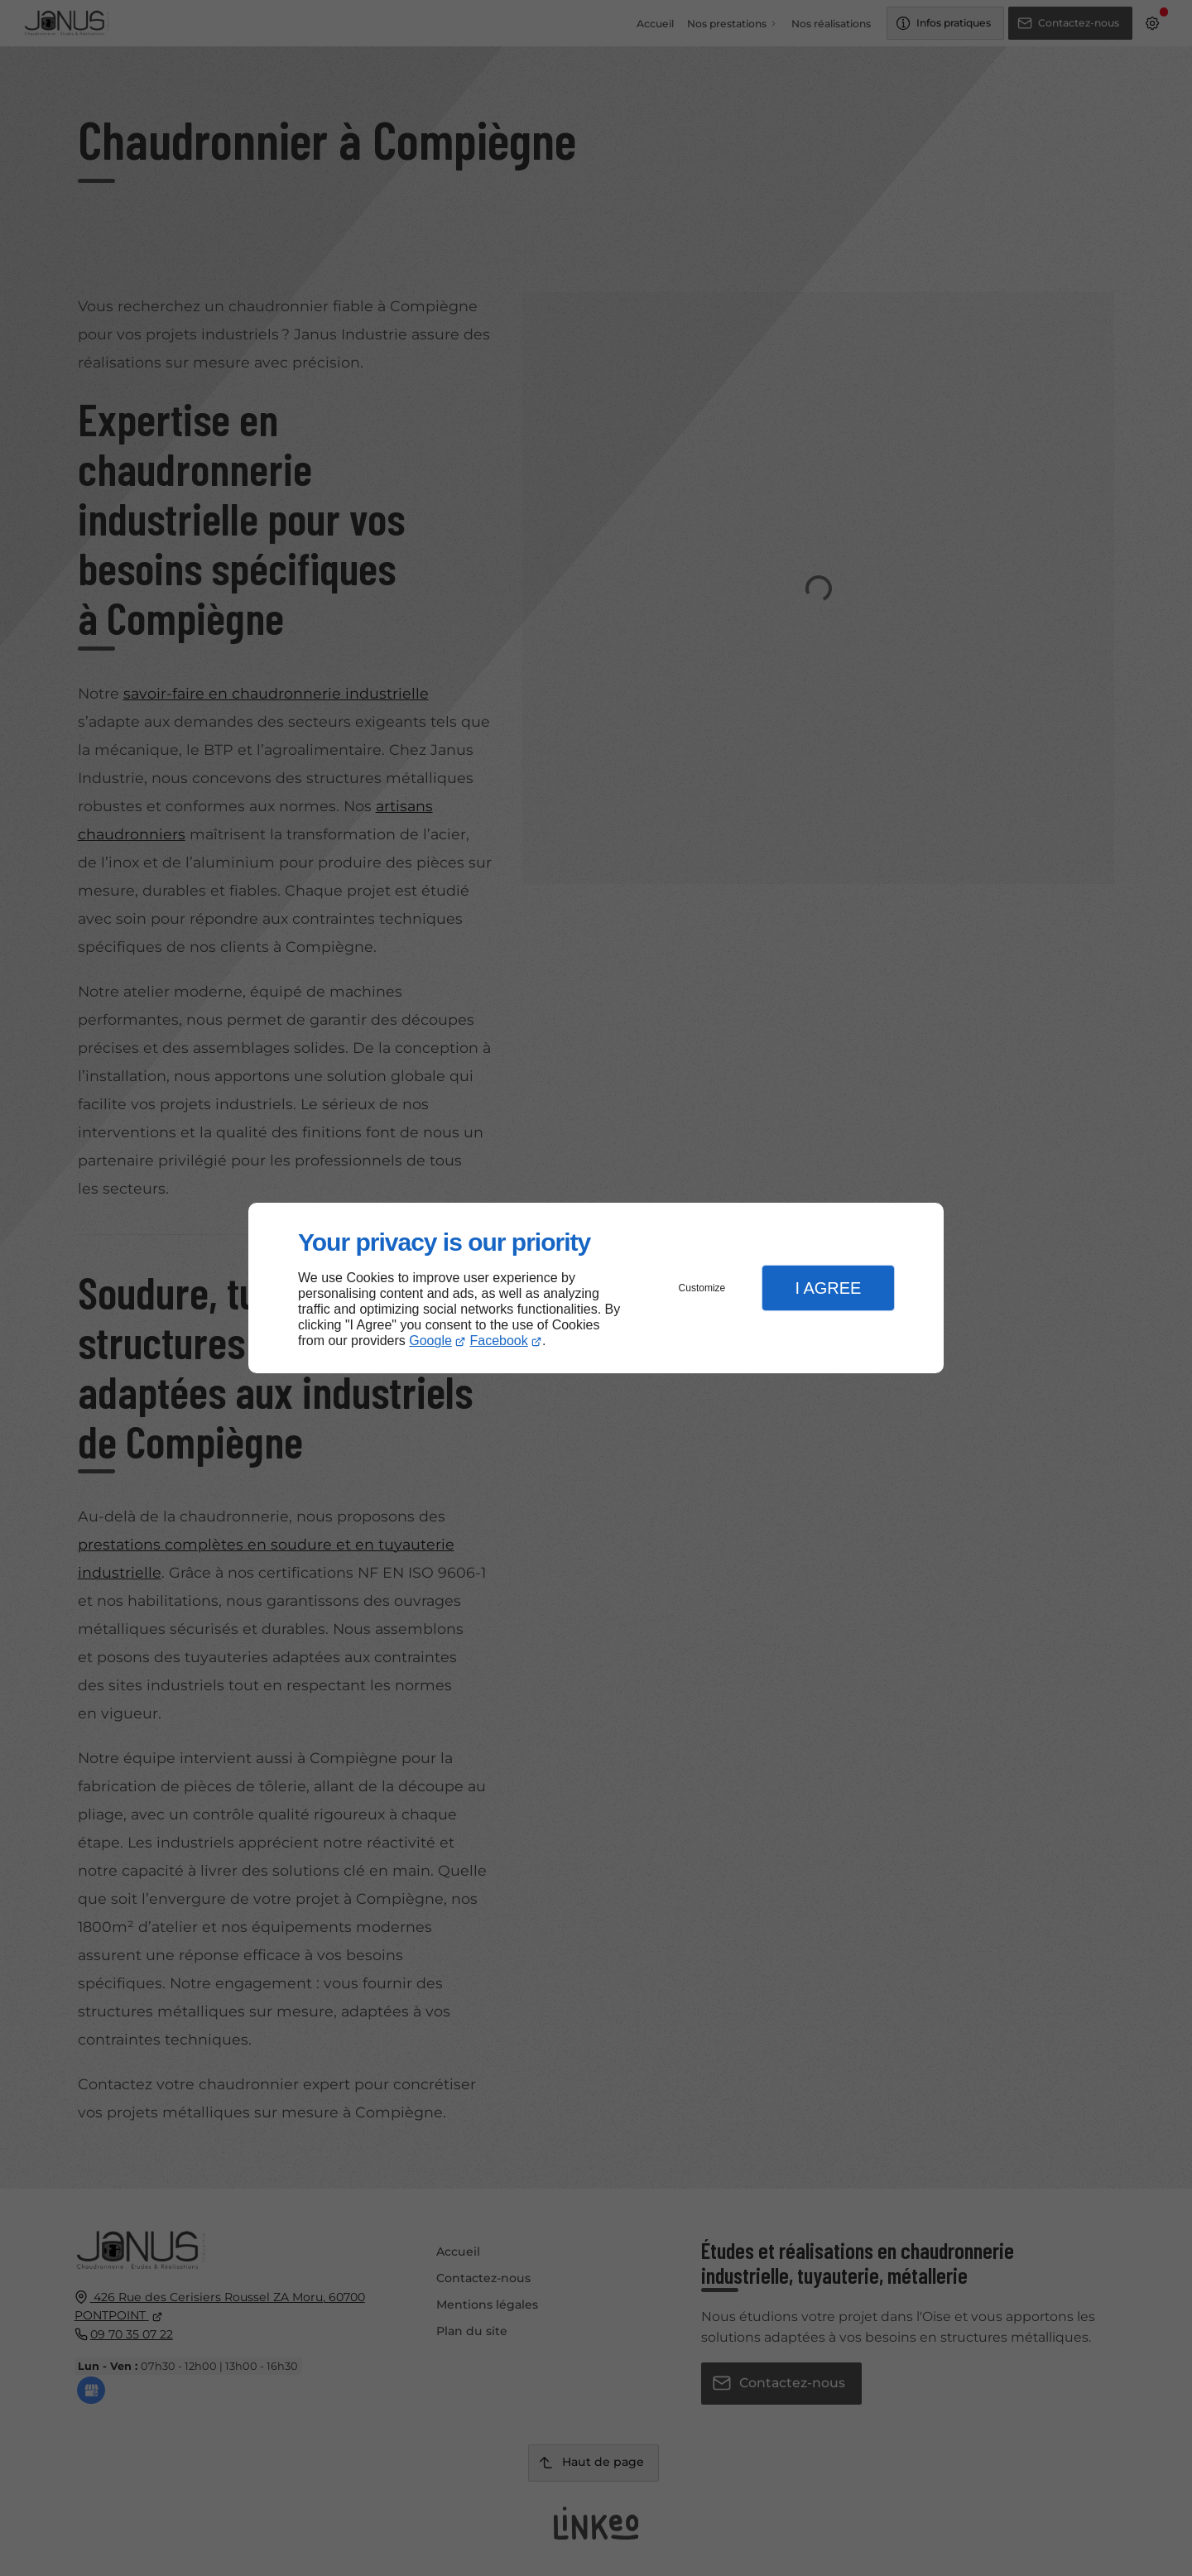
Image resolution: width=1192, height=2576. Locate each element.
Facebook (499, 1341)
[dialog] (596, 1288)
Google (430, 1341)
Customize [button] (702, 1288)
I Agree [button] (828, 1288)
